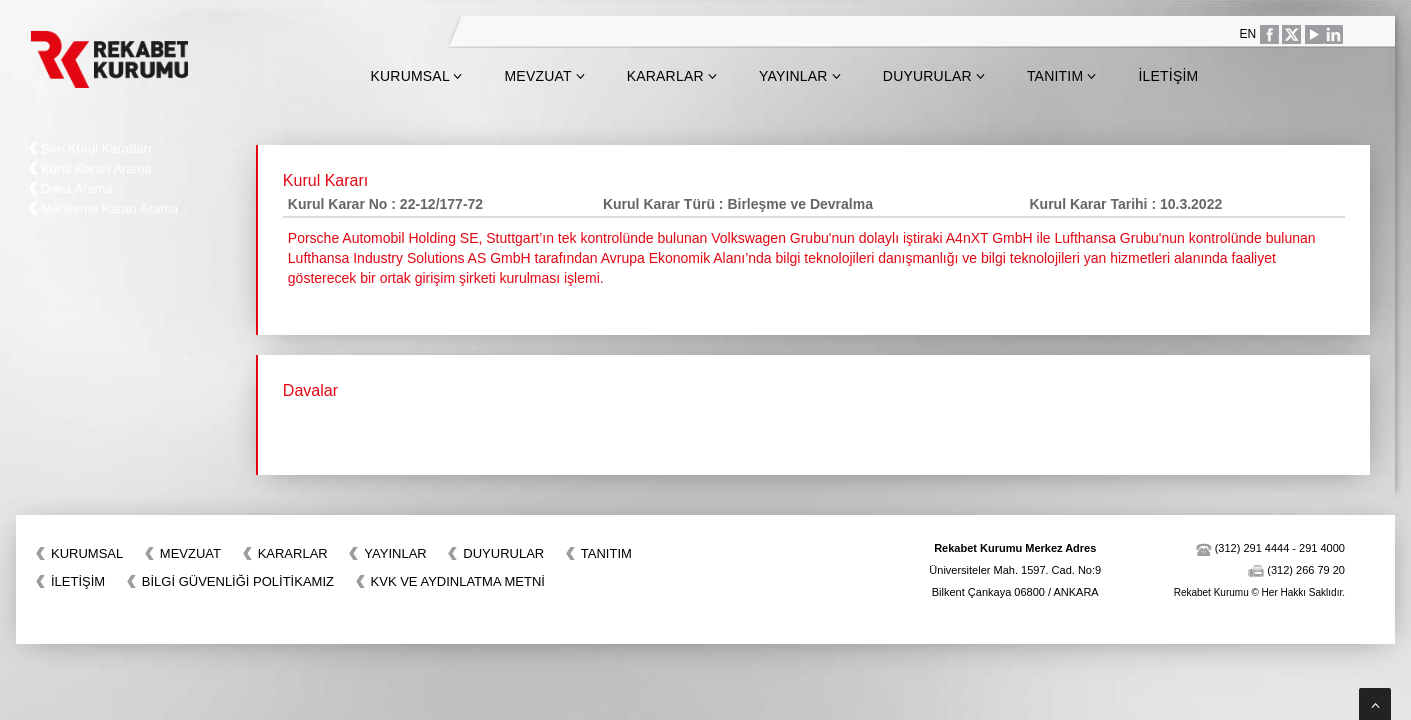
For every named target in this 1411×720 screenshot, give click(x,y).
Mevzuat (545, 76)
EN (1248, 34)
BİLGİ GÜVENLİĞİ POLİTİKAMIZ (238, 581)
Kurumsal (416, 76)
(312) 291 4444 (1252, 548)
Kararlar (672, 76)
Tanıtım (1062, 76)
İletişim (1168, 76)
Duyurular (934, 76)
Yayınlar (800, 76)
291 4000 (1322, 548)
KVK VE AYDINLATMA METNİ (458, 581)
